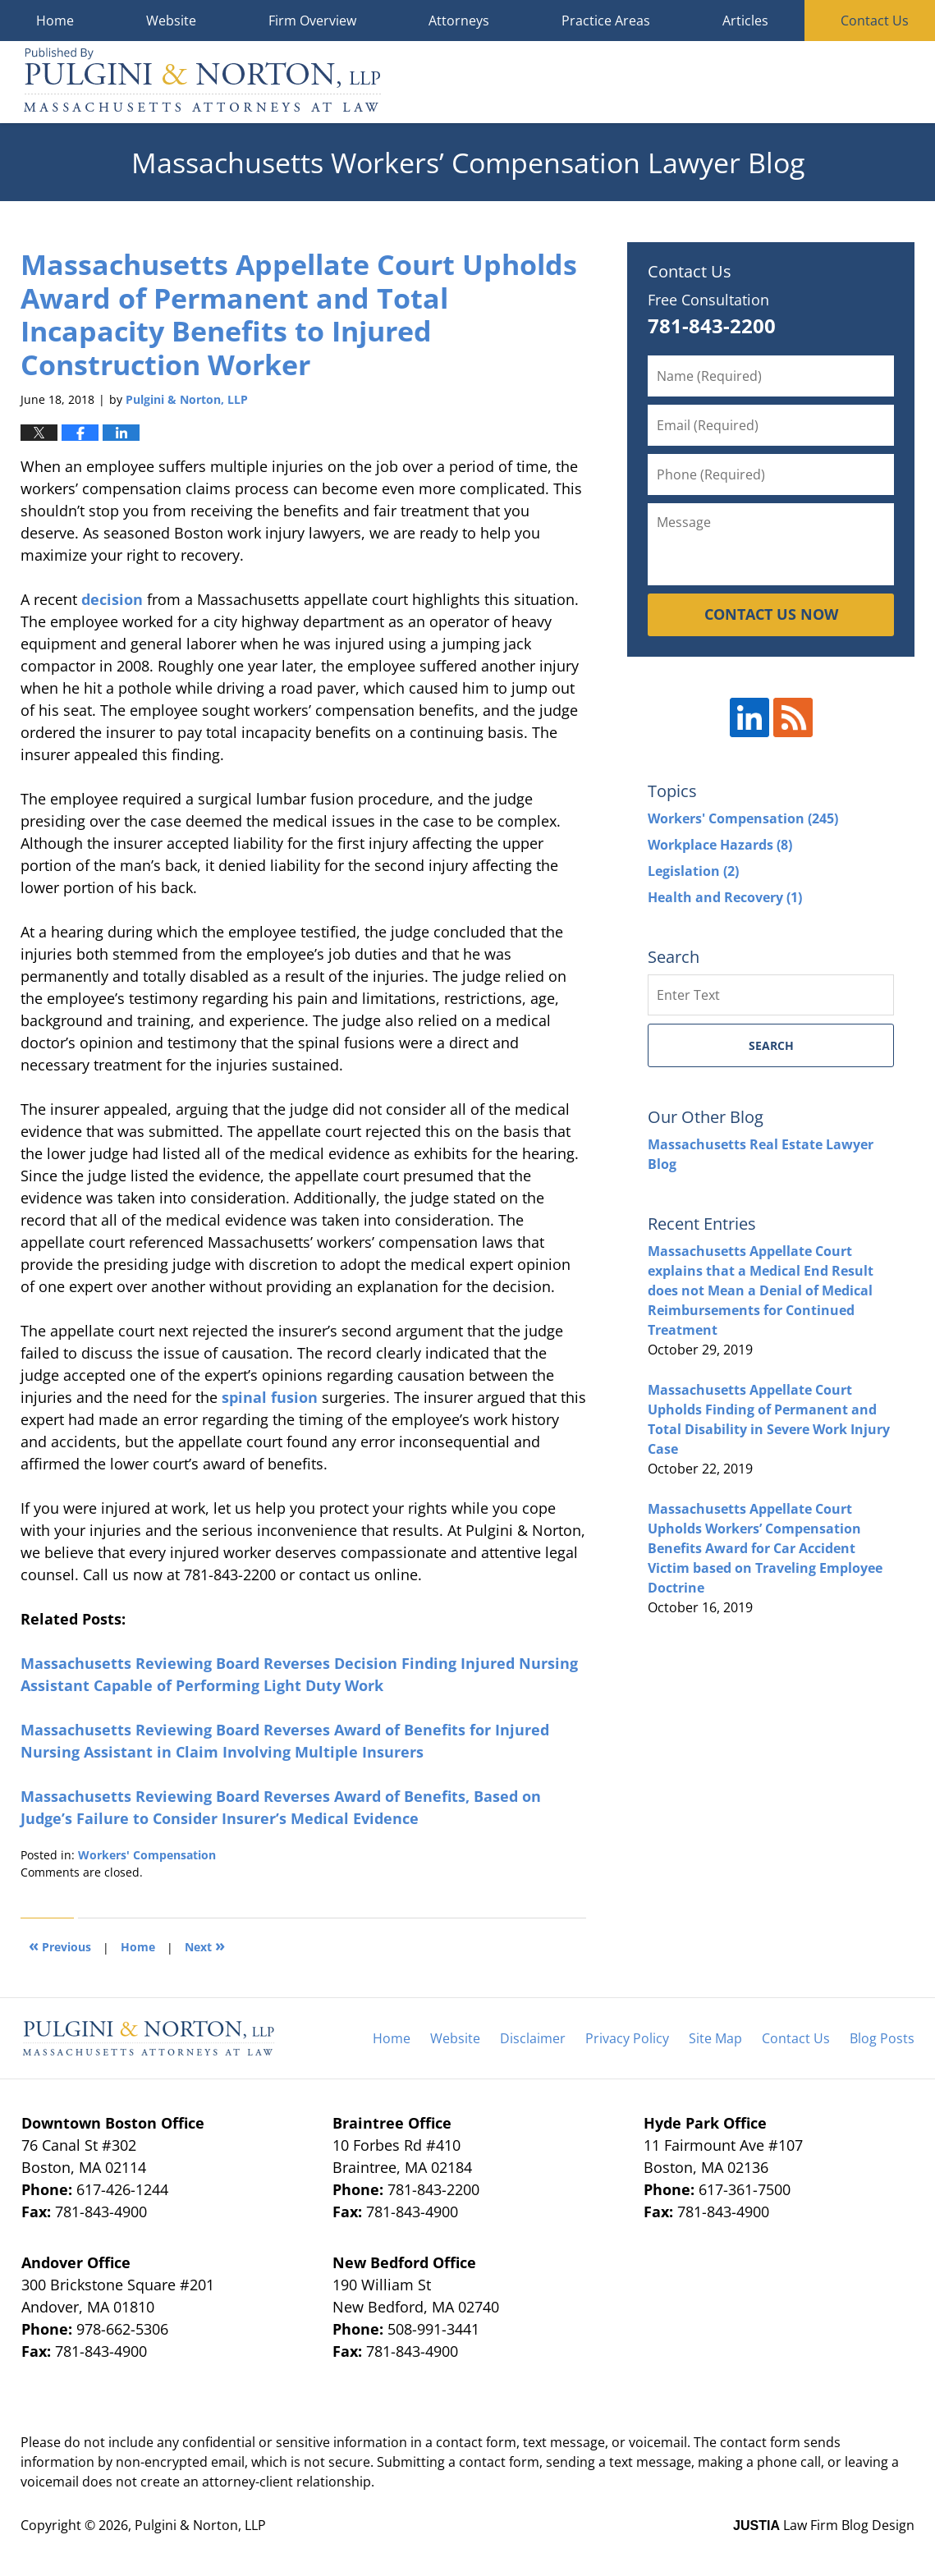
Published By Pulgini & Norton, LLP (829, 82)
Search (771, 1045)
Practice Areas (605, 20)
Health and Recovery (725, 897)
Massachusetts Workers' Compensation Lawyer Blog (202, 82)
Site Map (715, 2038)
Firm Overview (312, 20)
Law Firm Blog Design (823, 2525)
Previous (60, 1945)
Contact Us (796, 2038)
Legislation (693, 871)
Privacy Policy (627, 2038)
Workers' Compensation (147, 1855)
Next (205, 1945)
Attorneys (459, 20)
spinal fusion (270, 1397)
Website (171, 20)
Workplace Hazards (720, 845)
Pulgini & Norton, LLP (200, 2525)
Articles (745, 20)
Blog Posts (882, 2038)
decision (112, 599)
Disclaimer (533, 2038)
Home (55, 20)
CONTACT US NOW (771, 614)
